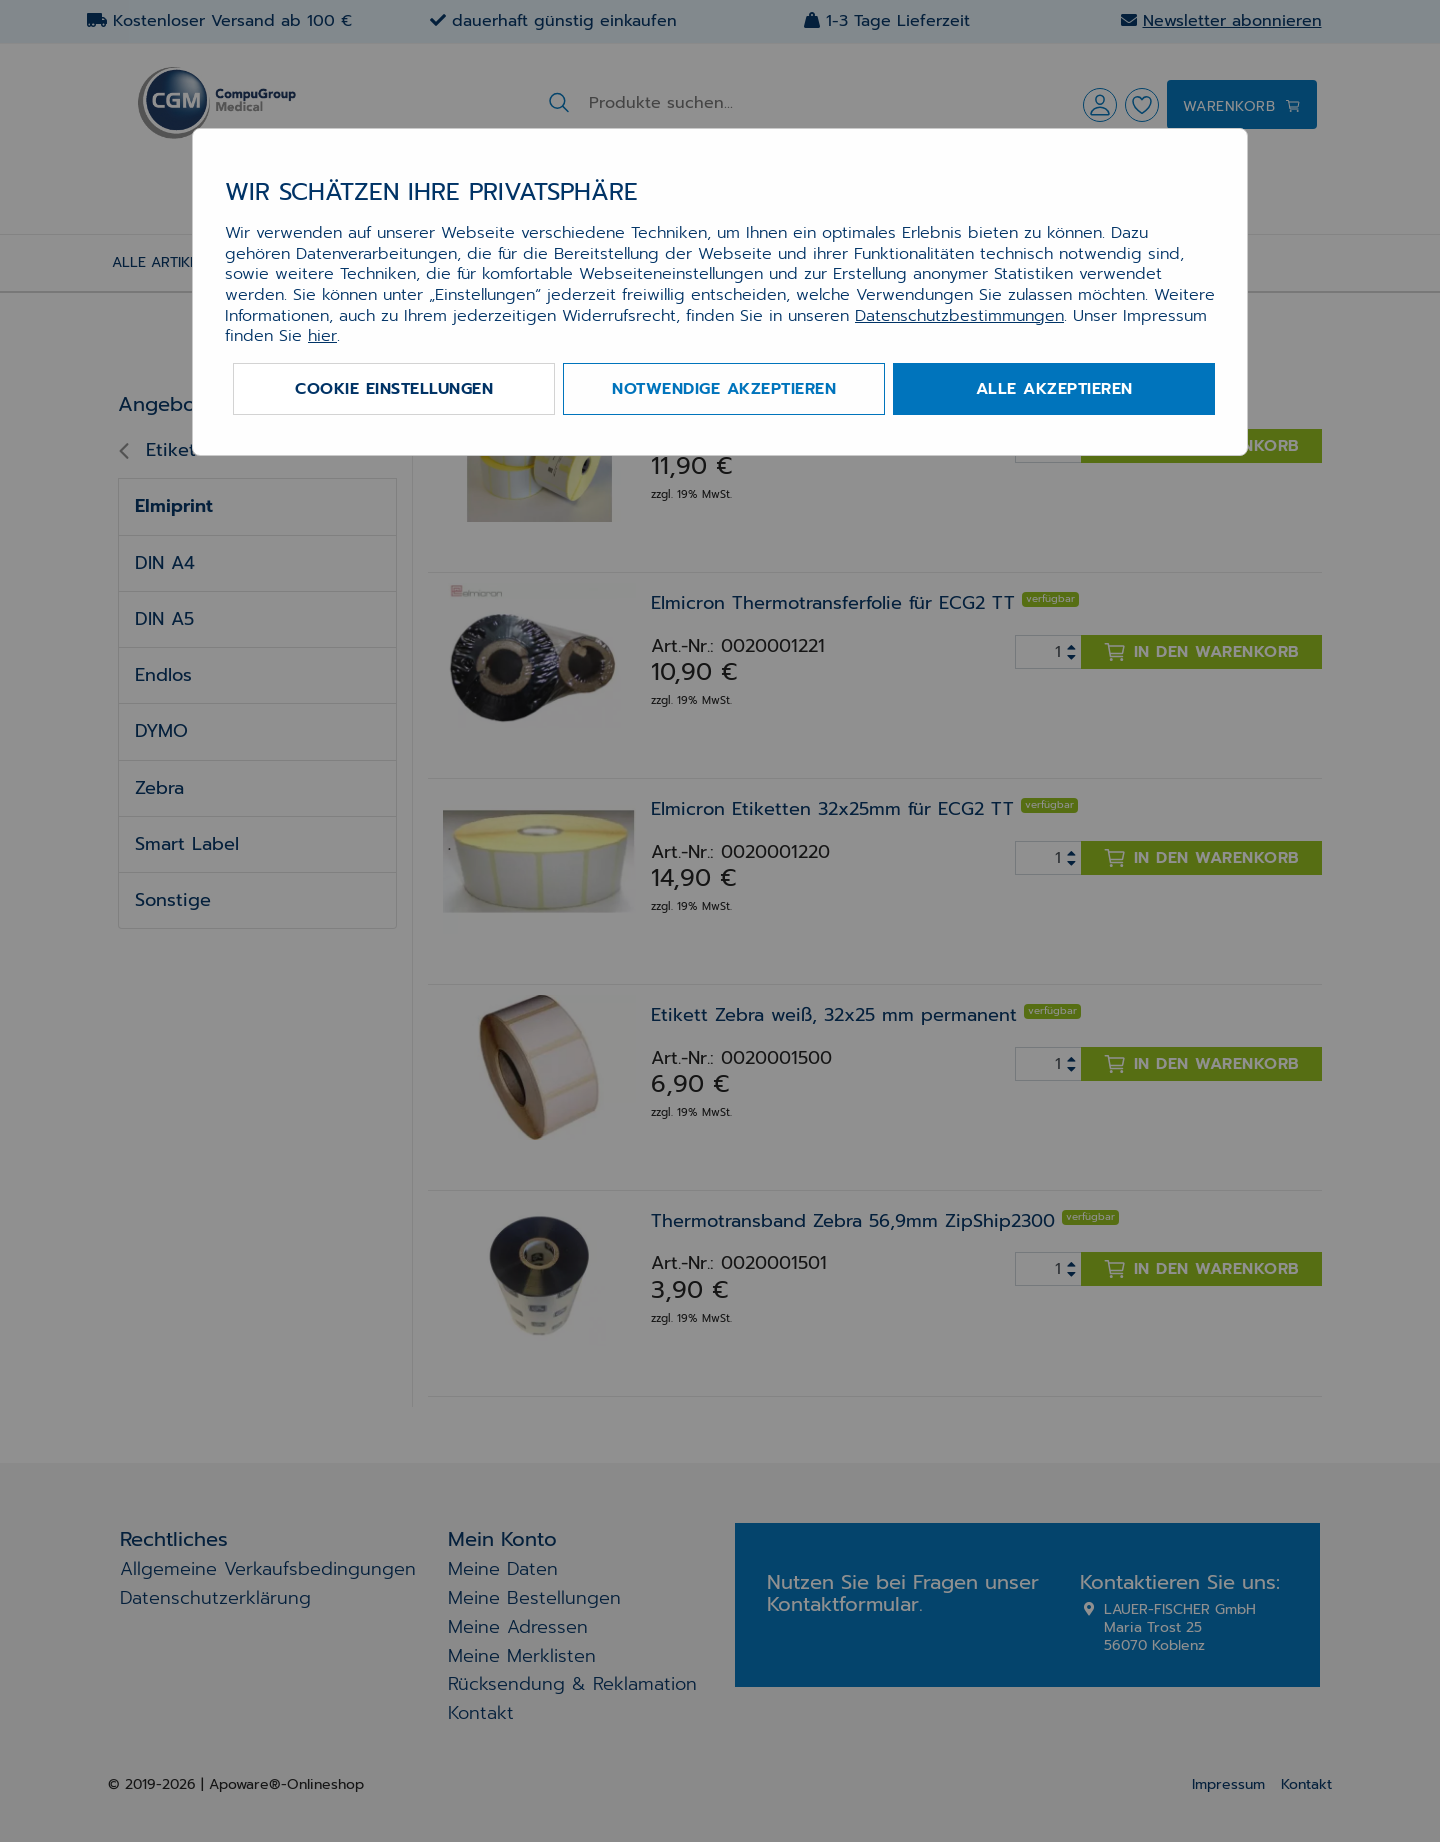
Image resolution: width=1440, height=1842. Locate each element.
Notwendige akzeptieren (724, 389)
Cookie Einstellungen (394, 389)
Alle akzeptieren (1054, 389)
